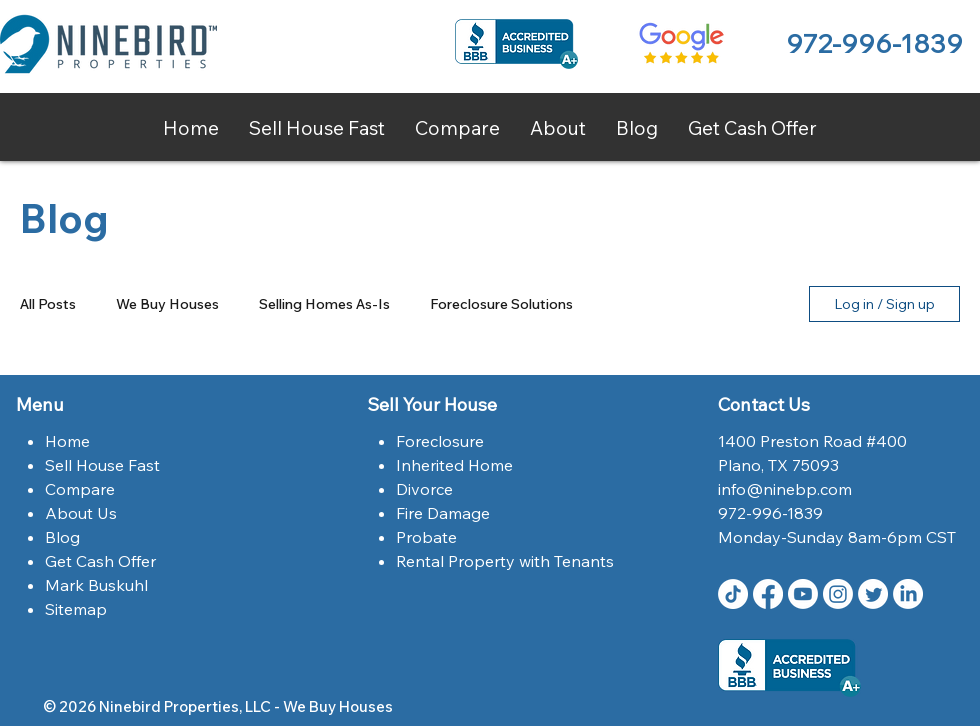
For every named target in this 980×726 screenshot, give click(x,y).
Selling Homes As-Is (324, 304)
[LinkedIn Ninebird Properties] (908, 594)
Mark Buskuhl (96, 585)
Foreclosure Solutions (501, 304)
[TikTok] (733, 594)
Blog (62, 537)
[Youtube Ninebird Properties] (803, 594)
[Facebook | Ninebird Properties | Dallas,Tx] (768, 594)
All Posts (48, 304)
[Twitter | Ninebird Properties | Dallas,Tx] (873, 594)
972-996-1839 (874, 43)
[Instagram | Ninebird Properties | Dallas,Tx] (838, 594)
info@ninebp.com (785, 489)
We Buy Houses (167, 304)
